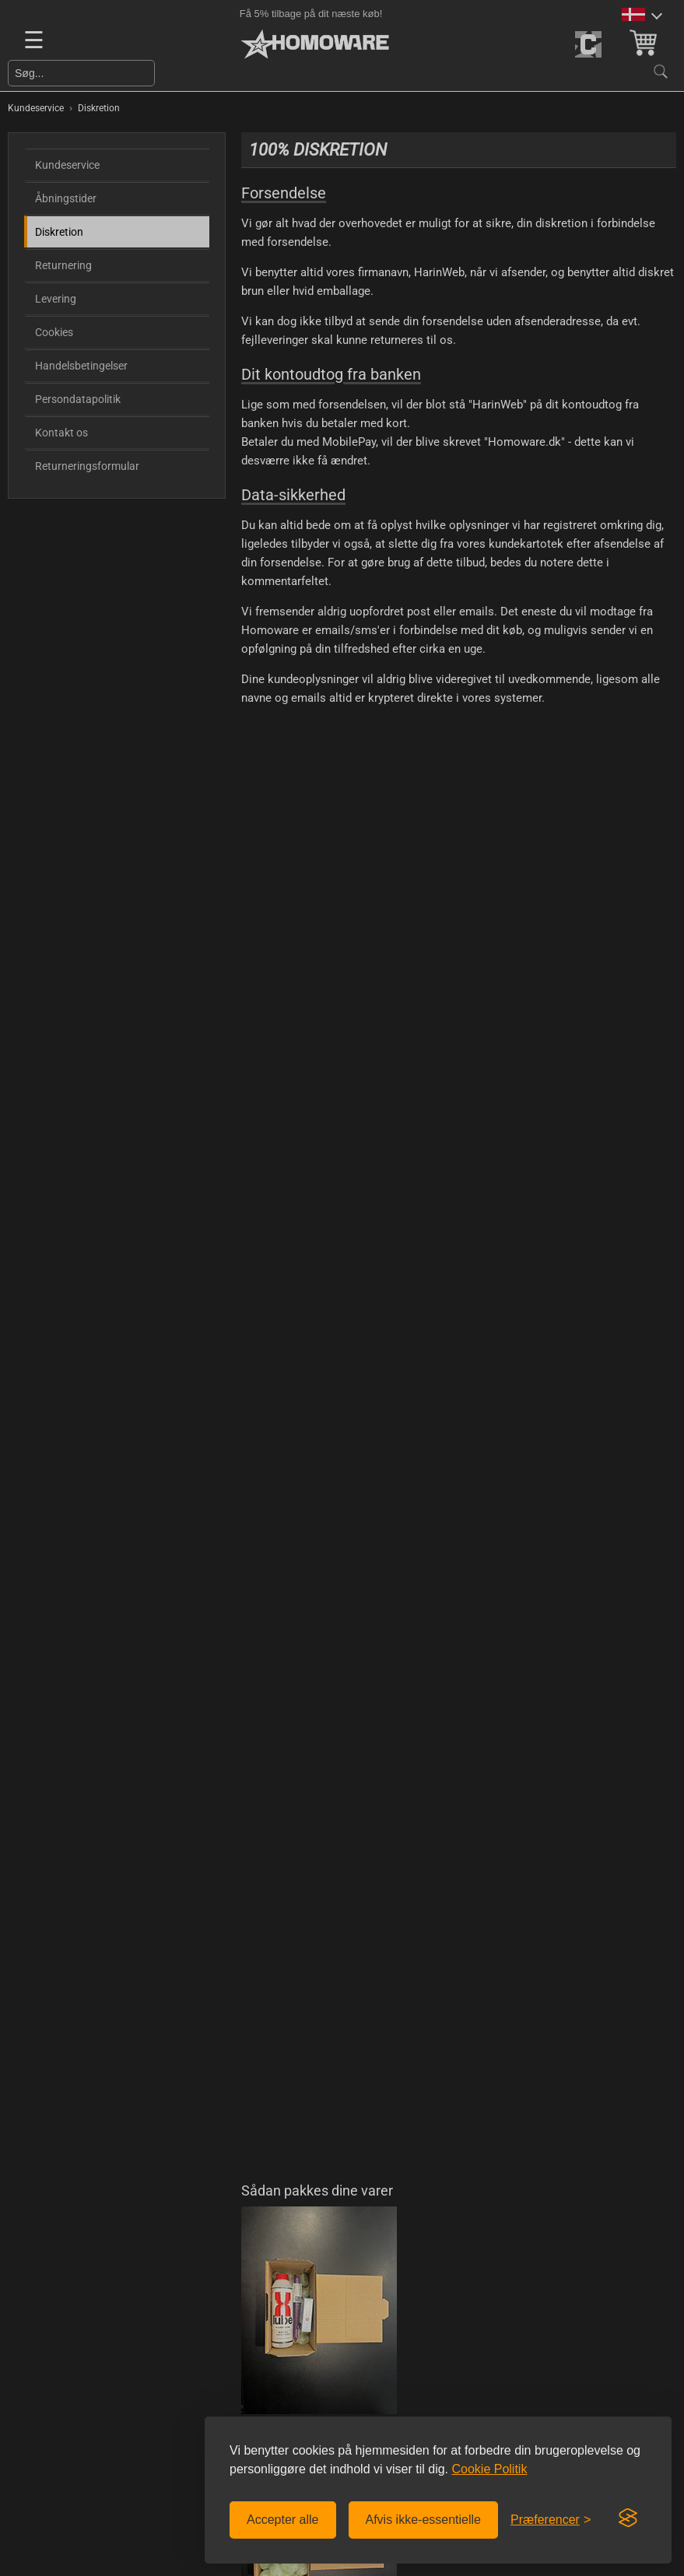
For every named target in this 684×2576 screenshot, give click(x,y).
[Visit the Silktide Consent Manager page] (628, 2518)
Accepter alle (283, 2519)
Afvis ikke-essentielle (424, 2519)
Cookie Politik (489, 2469)
